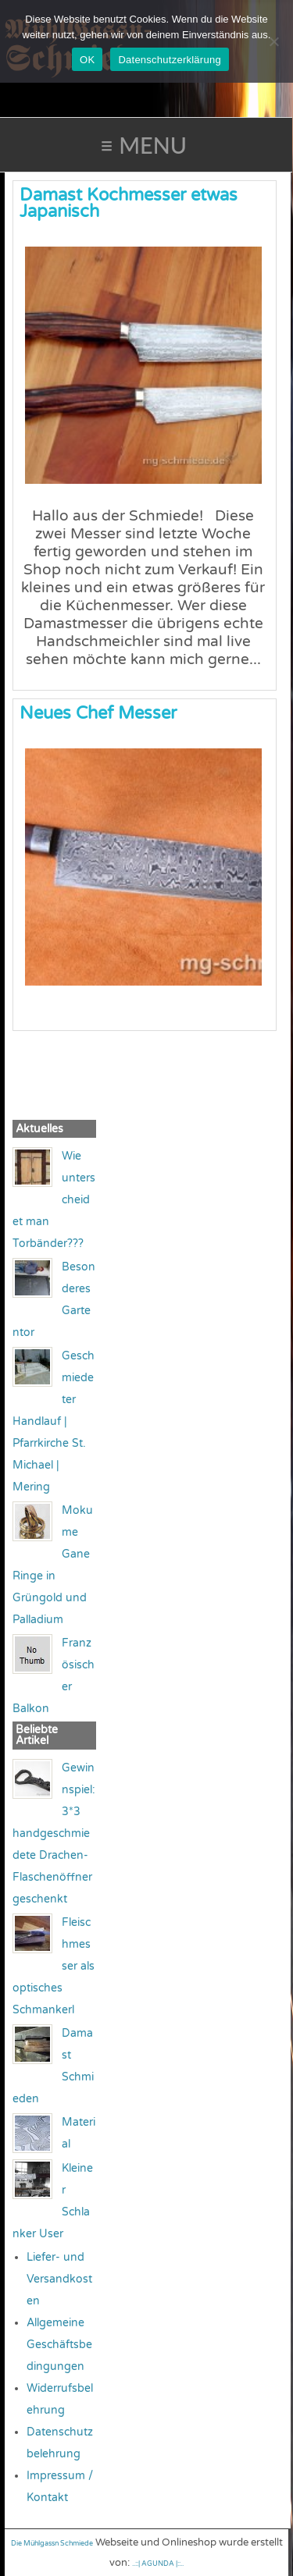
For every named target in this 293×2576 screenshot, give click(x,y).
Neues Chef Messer (98, 713)
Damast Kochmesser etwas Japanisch (129, 203)
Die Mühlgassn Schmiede (52, 2543)
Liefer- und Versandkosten (59, 2279)
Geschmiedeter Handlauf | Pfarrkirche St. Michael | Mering (54, 1421)
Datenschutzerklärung (169, 60)
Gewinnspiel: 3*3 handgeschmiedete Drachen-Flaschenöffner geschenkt (54, 1833)
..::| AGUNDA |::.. (158, 2564)
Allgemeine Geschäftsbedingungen (59, 2344)
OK (87, 60)
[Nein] (273, 41)
